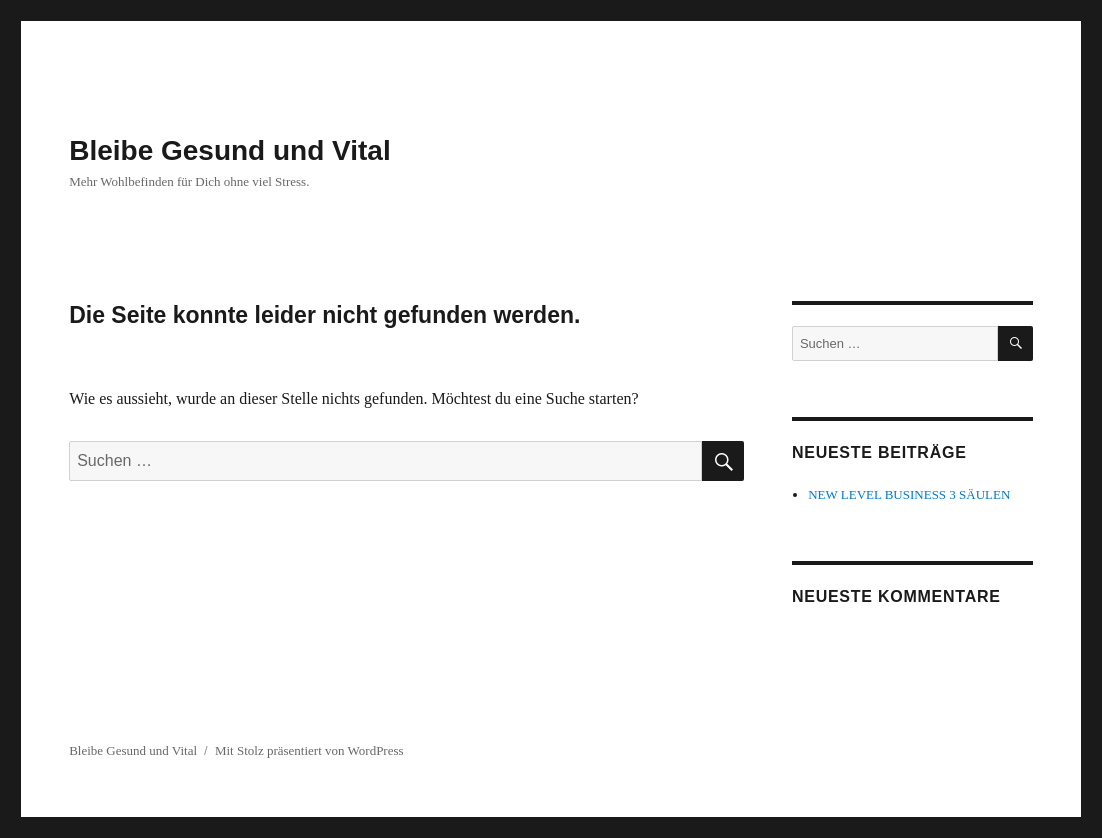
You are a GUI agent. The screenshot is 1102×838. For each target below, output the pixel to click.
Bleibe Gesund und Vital (230, 150)
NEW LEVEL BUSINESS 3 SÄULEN (909, 494)
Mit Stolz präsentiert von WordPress (309, 750)
